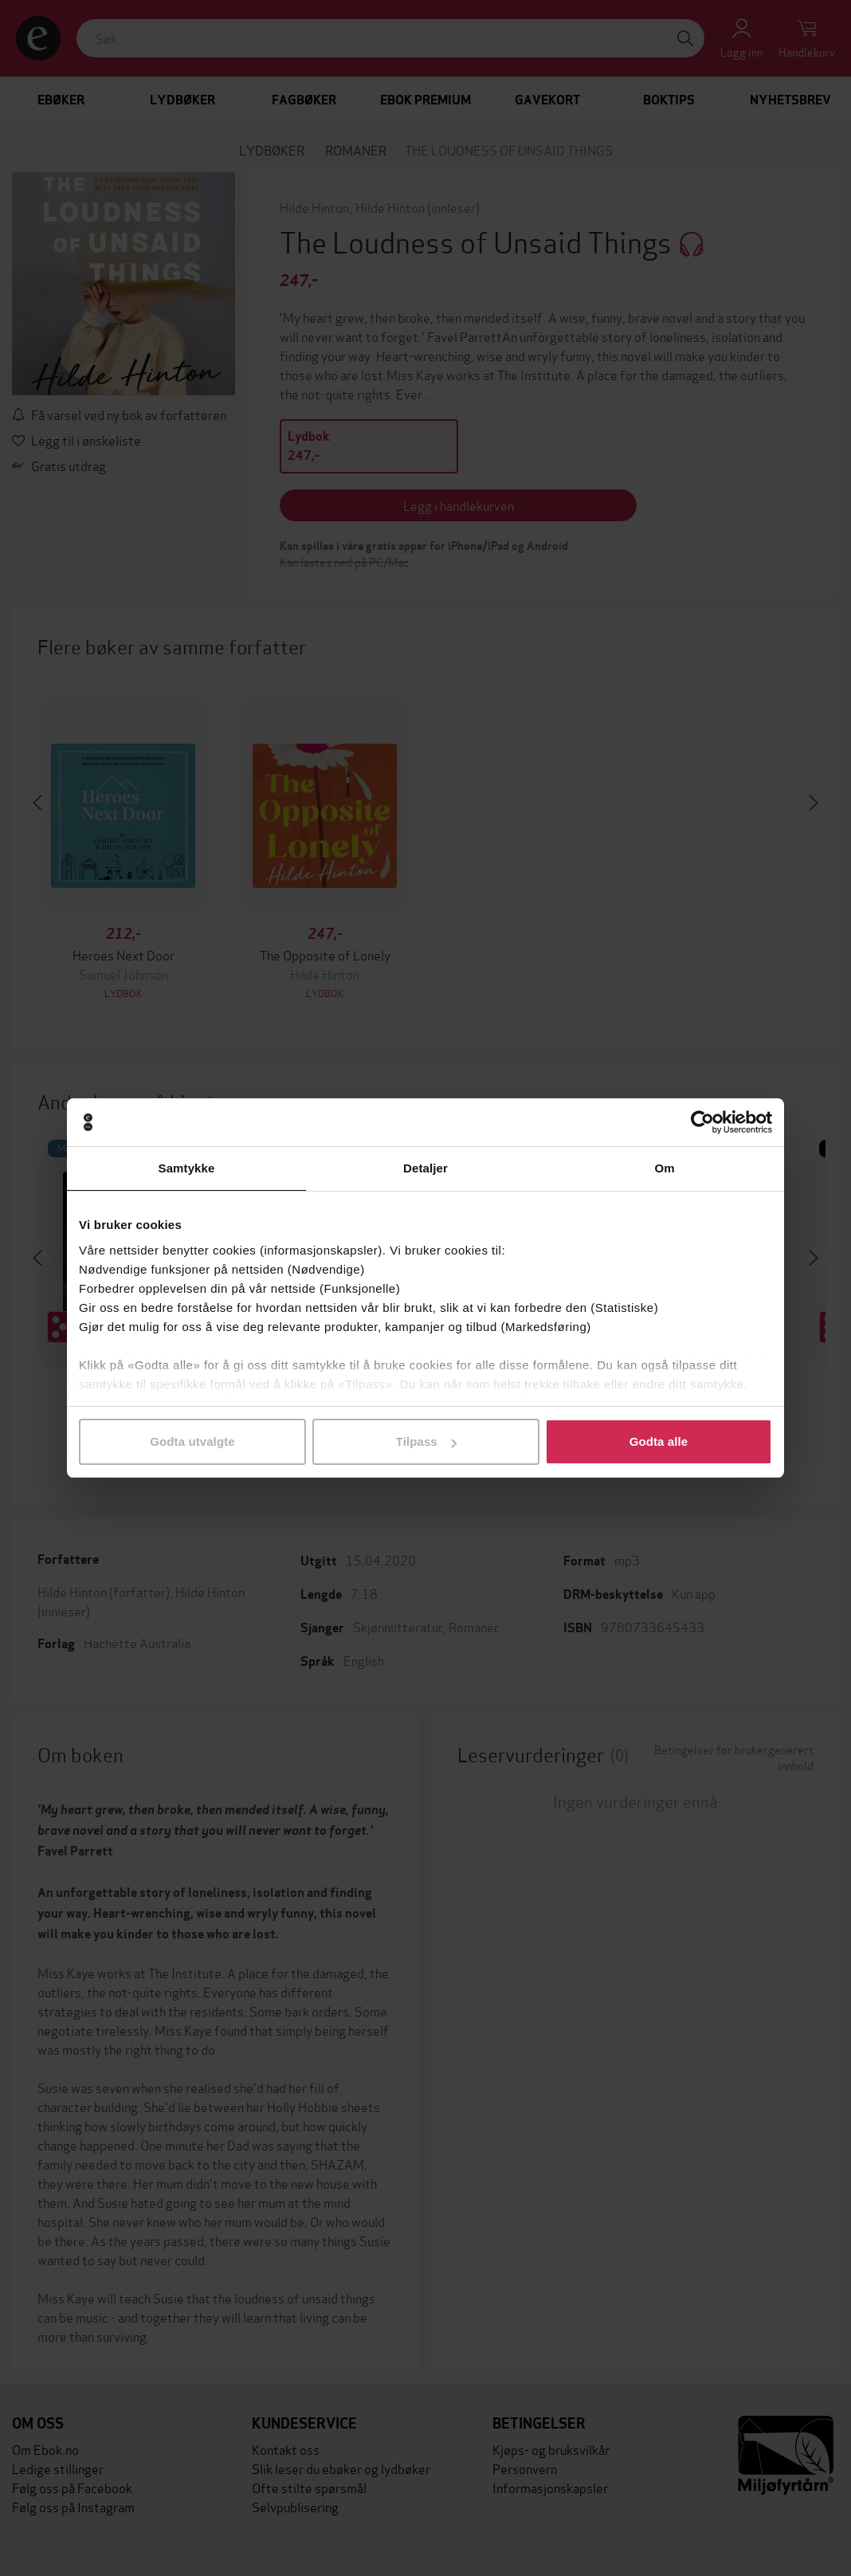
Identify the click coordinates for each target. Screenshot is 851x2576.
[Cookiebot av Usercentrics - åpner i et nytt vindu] (702, 1122)
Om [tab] (664, 1168)
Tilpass (426, 1441)
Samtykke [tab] (187, 1168)
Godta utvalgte (192, 1441)
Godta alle (658, 1441)
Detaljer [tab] (425, 1168)
